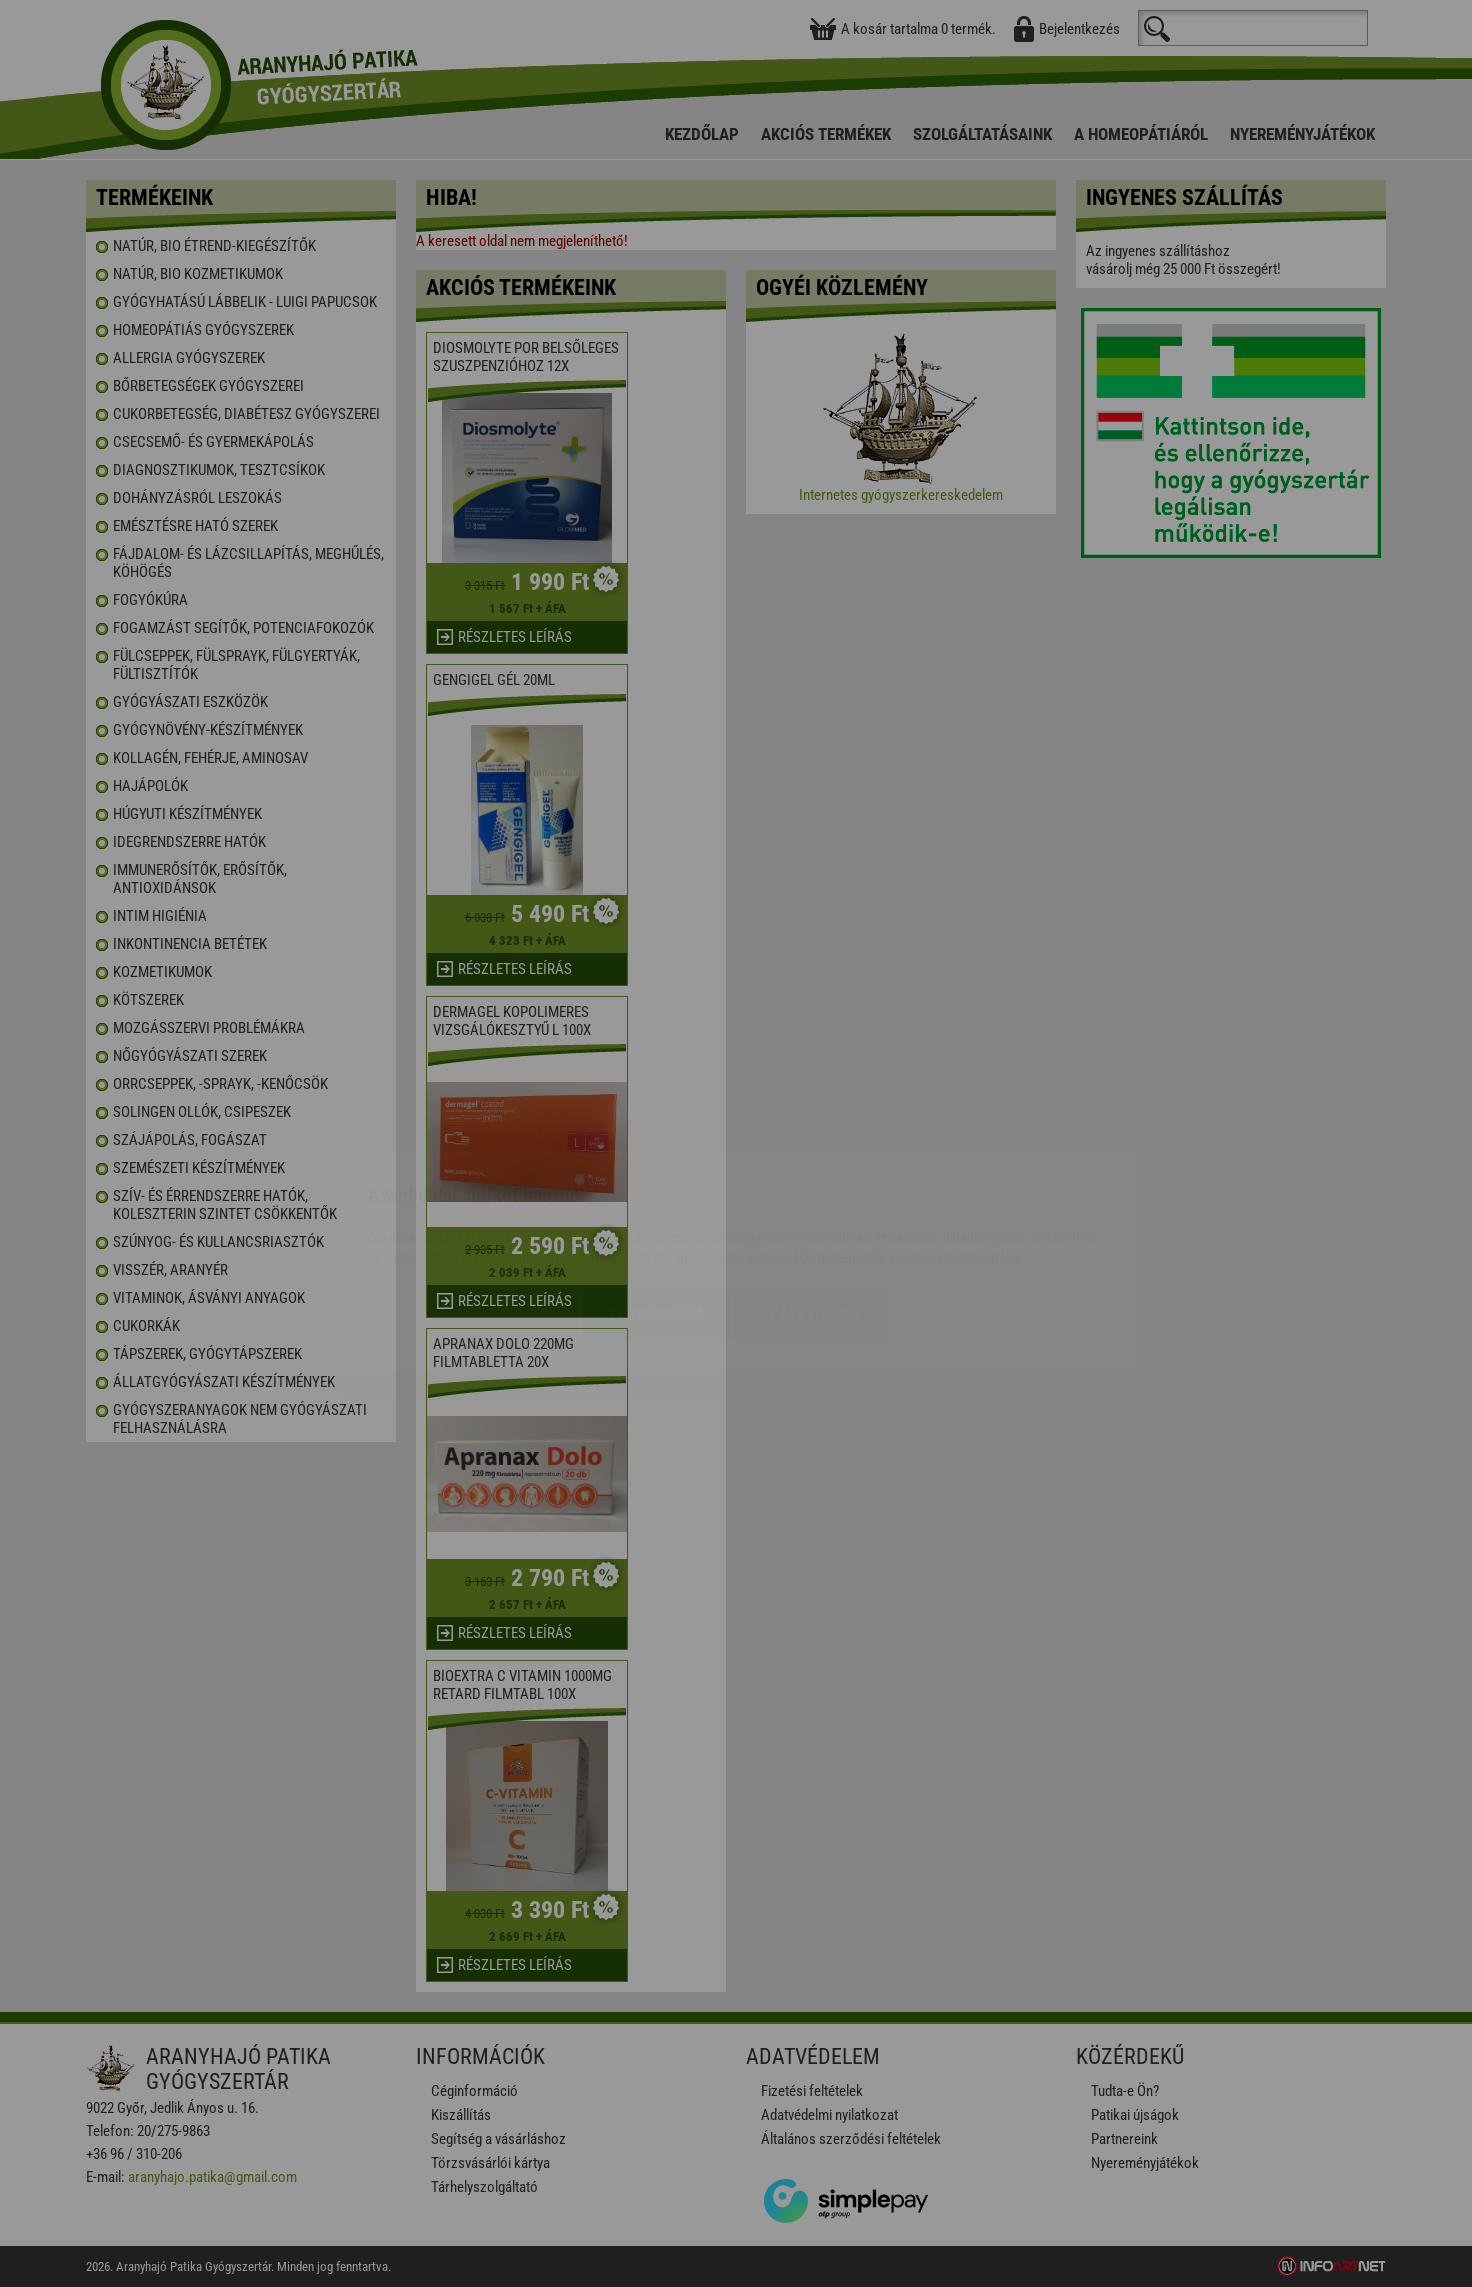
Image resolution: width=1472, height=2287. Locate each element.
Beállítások (812, 1196)
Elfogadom (656, 1196)
